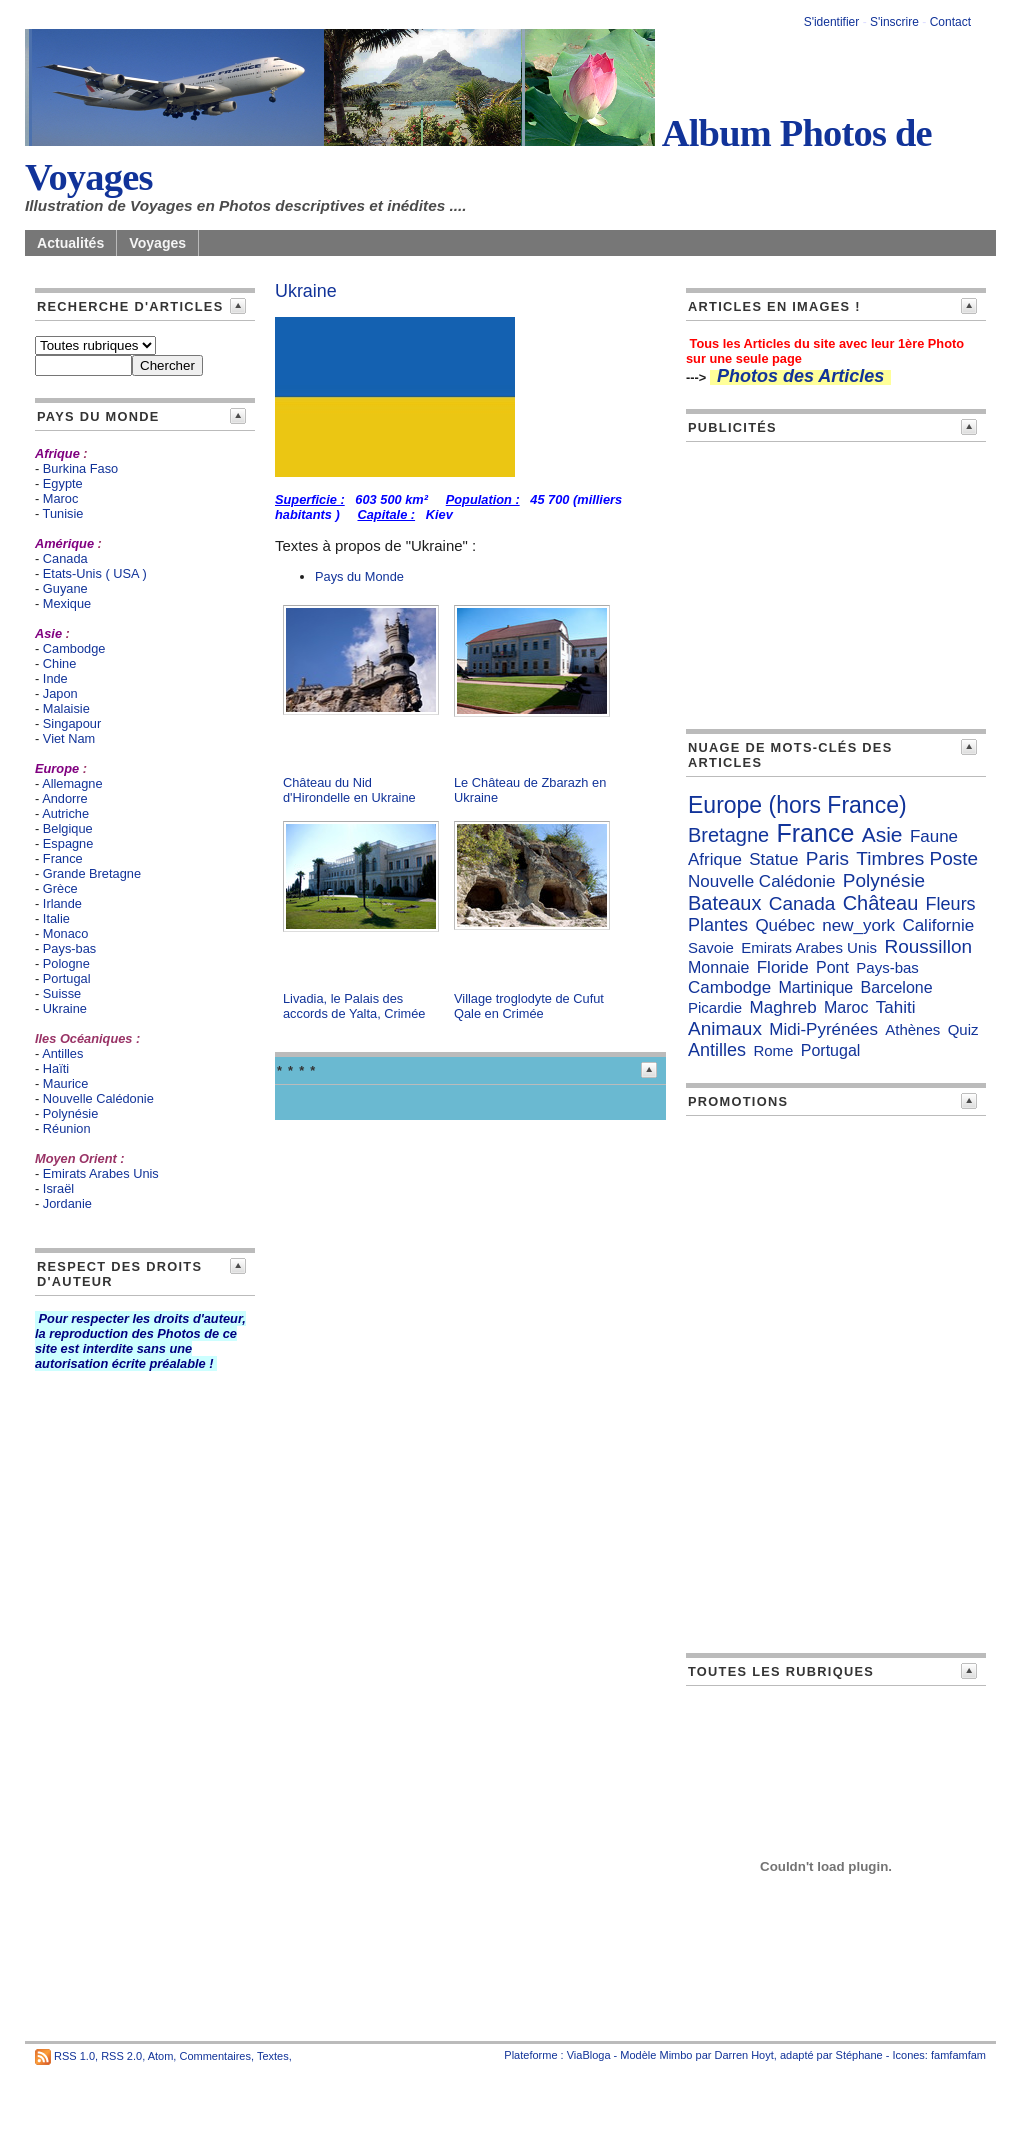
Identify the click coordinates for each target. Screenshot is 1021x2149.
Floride (783, 967)
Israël (58, 1188)
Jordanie (67, 1203)
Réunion (67, 1128)
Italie (56, 918)
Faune (934, 836)
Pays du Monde (359, 576)
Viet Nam (69, 738)
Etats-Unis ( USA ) (95, 573)
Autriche (65, 813)
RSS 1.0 (74, 2056)
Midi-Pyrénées (823, 1029)
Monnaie (718, 967)
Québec (785, 925)
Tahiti (896, 1007)
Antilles (62, 1053)
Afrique (715, 859)
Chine (59, 663)
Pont (832, 967)
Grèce (60, 888)
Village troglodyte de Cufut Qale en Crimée (529, 1006)
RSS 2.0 (121, 2056)
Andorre (65, 798)
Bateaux (724, 903)
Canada (802, 903)
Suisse (62, 993)
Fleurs (951, 904)
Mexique (67, 603)
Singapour (72, 723)
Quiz (963, 1029)
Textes (273, 2056)
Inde (55, 678)
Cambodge (74, 648)
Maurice (66, 1083)
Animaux (725, 1028)
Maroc (61, 498)
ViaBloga (589, 2055)
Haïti (56, 1068)
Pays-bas (69, 948)
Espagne (68, 843)
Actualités (70, 243)
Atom (161, 2056)
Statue (773, 859)
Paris (827, 858)
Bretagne (728, 835)
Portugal (67, 978)
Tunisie (63, 513)
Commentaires (215, 2056)
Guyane (65, 588)
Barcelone (897, 987)
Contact (950, 22)
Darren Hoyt (744, 2055)
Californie (938, 925)
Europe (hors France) (797, 805)
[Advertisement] (836, 582)
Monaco (66, 933)
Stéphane (859, 2055)
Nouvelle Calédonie (98, 1098)
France (63, 858)
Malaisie (66, 708)
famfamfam (958, 2055)
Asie (882, 834)
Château (881, 903)
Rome (773, 1050)
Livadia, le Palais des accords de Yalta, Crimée (354, 1006)
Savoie (711, 947)
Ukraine (65, 1008)
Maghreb (783, 1007)
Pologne (66, 963)
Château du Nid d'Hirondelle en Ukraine (349, 790)
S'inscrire (894, 22)
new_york (858, 925)
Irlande (62, 903)
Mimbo (675, 2055)
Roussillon (928, 946)
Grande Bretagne (92, 873)
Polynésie (71, 1113)
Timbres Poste (917, 858)
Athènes (912, 1029)
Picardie (715, 1007)
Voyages (157, 243)
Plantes (718, 925)
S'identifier (832, 22)
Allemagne (72, 783)
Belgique (68, 828)
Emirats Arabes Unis (101, 1173)
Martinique (816, 987)
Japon (60, 693)
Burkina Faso (80, 468)
